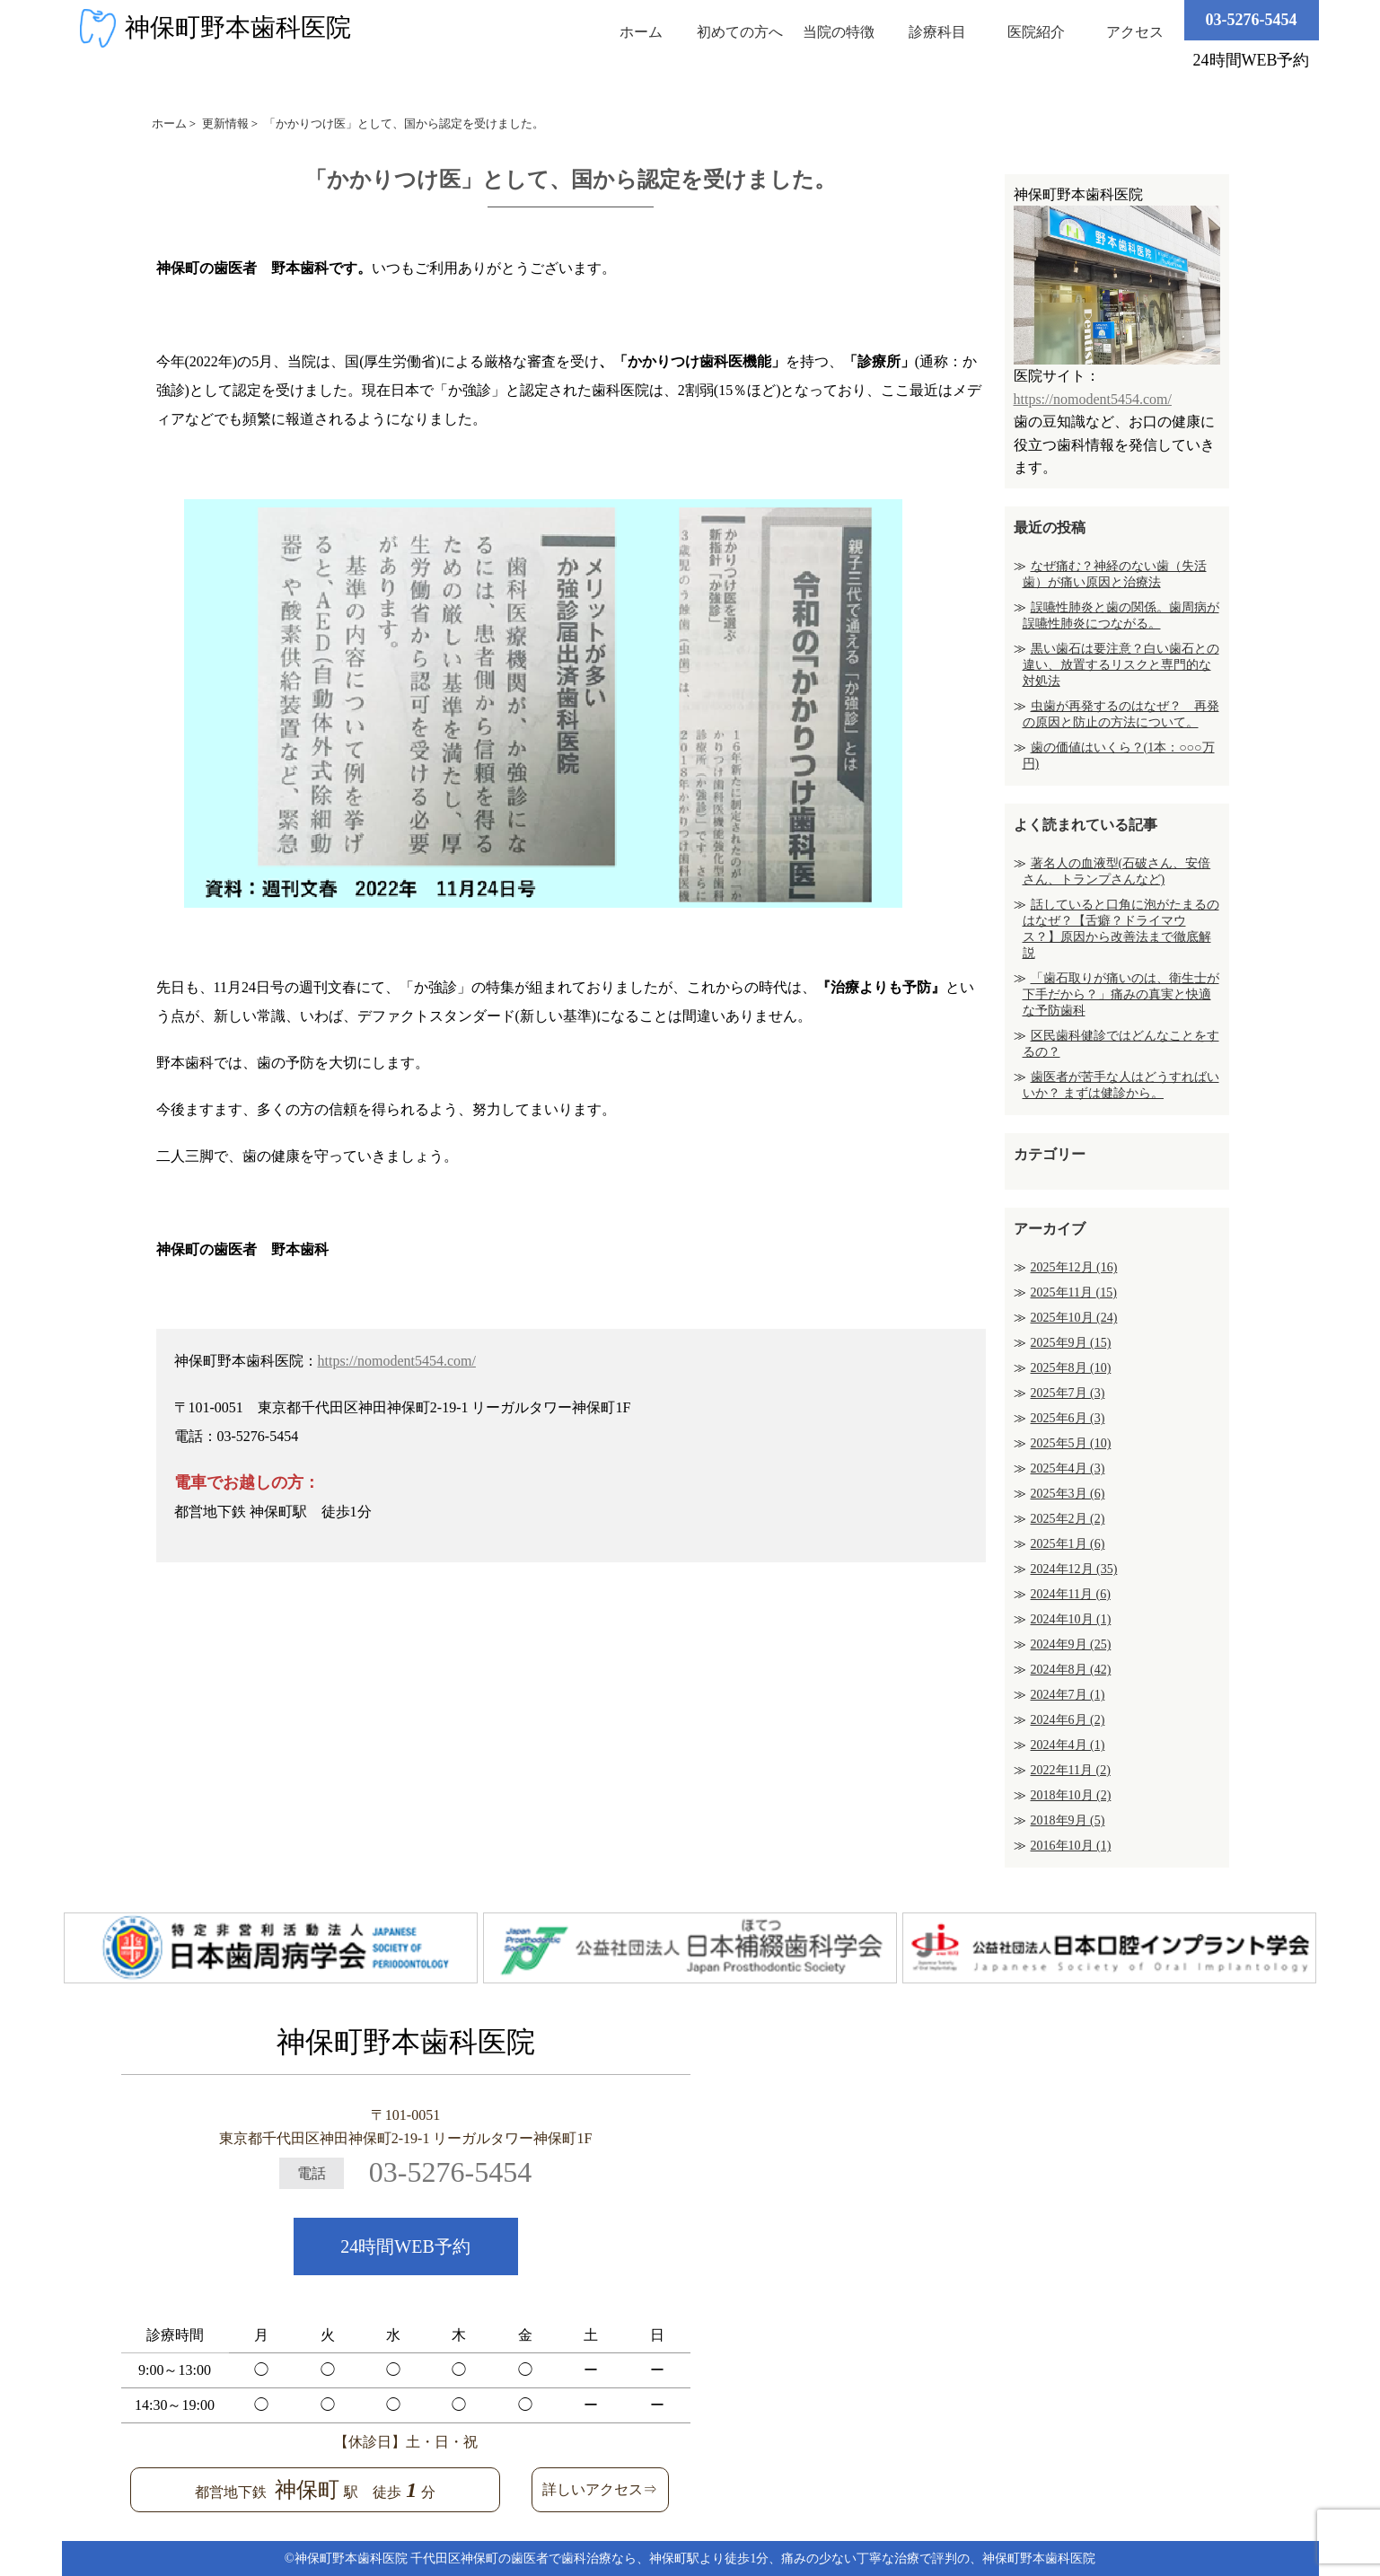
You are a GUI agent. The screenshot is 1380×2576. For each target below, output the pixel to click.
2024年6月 (1068, 1720)
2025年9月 (1071, 1343)
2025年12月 (1074, 1267)
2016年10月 (1071, 1845)
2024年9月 (1071, 1644)
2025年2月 (1068, 1518)
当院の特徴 (839, 32)
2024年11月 (1071, 1594)
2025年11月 (1074, 1292)
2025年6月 (1068, 1418)
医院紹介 (1036, 32)
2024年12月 (1074, 1569)
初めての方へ (740, 32)
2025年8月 (1071, 1368)
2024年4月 (1068, 1745)
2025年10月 (1074, 1317)
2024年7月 (1068, 1694)
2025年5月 (1071, 1443)
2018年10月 (1071, 1795)
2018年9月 (1068, 1820)
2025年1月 (1068, 1544)
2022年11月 (1071, 1770)
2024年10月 (1071, 1619)
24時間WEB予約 (405, 2246)
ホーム (641, 32)
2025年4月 (1068, 1468)
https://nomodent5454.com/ (397, 1360)
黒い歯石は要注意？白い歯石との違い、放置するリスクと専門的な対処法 (1121, 665)
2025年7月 (1068, 1393)
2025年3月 (1068, 1493)
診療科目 (937, 32)
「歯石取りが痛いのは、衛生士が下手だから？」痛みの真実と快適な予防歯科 (1121, 994)
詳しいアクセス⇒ (599, 2489)
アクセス (1135, 32)
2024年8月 (1071, 1669)
